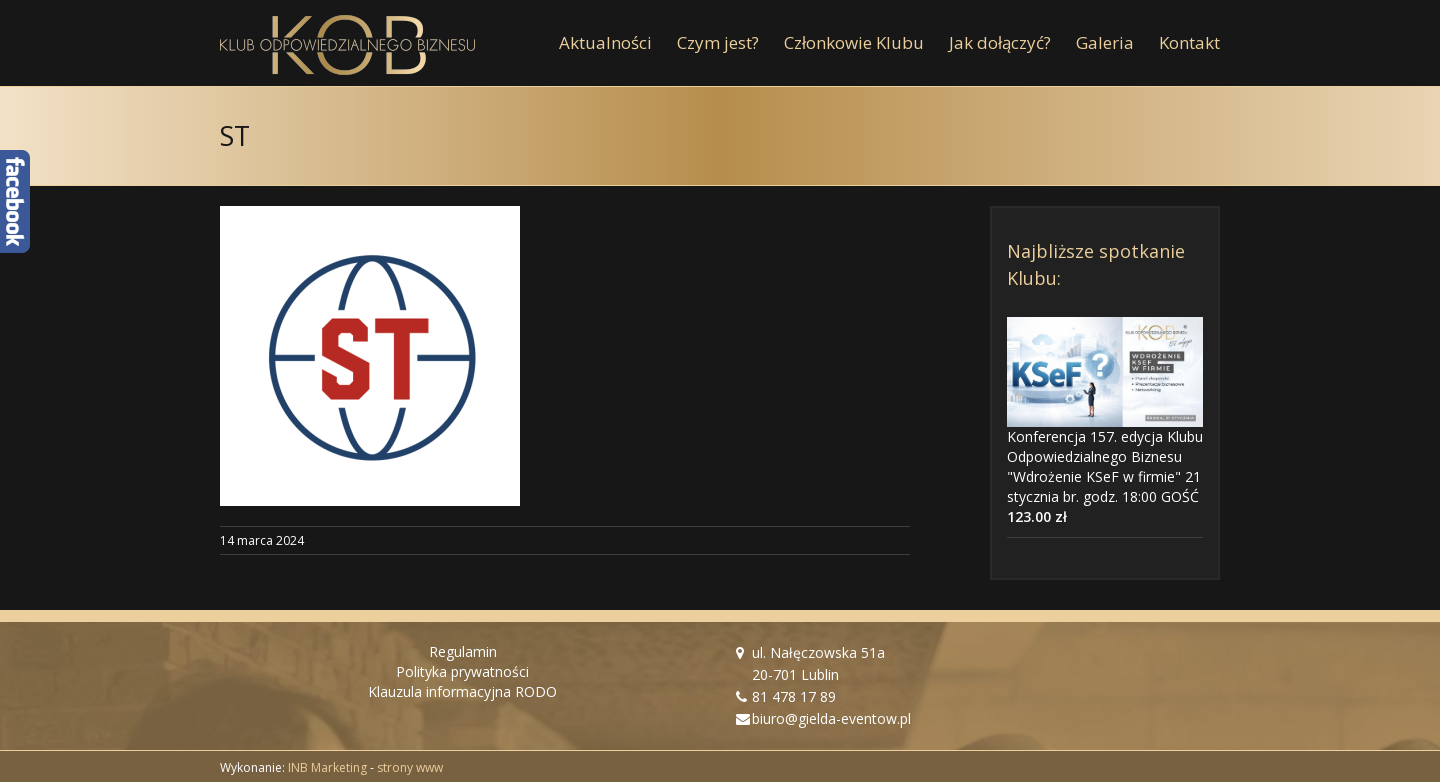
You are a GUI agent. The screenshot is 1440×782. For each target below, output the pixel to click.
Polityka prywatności (462, 671)
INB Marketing (327, 767)
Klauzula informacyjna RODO (462, 691)
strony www (410, 767)
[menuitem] (618, 43)
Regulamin (463, 651)
